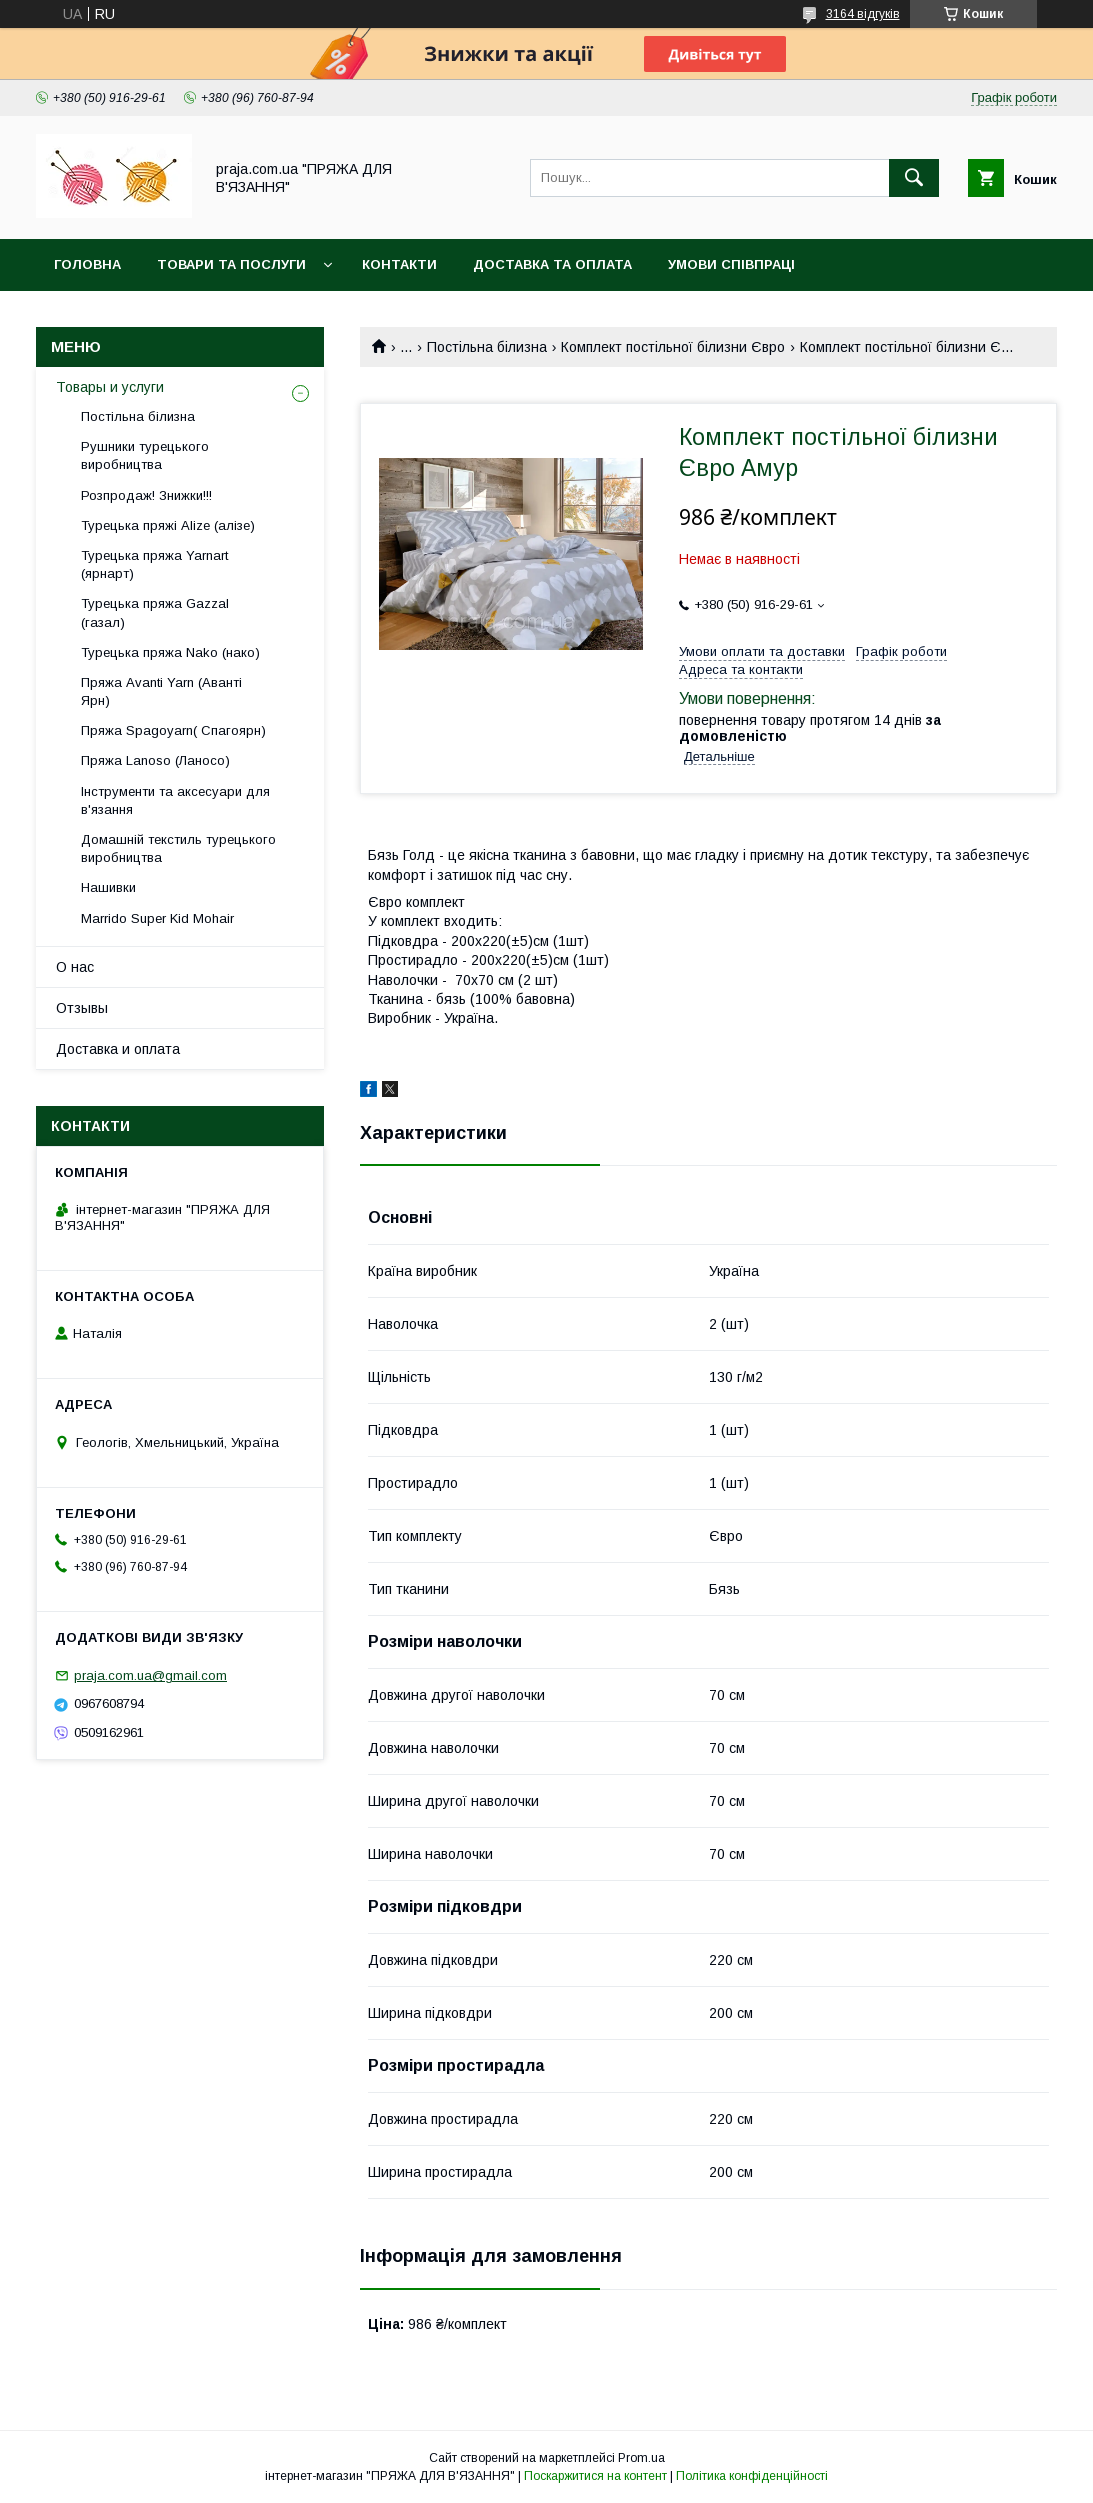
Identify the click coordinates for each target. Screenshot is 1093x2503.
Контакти (399, 264)
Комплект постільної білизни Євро (673, 347)
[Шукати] (914, 178)
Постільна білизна (487, 347)
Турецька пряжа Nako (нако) (170, 652)
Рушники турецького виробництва (145, 455)
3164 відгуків (863, 14)
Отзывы (82, 1008)
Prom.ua (641, 2458)
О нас (75, 967)
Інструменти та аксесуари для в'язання (175, 800)
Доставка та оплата (552, 264)
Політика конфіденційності (752, 2476)
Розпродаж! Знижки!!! (146, 495)
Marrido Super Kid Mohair (157, 918)
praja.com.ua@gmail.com (150, 1675)
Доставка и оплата (118, 1049)
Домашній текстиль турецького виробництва (178, 848)
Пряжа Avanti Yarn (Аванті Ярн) (161, 691)
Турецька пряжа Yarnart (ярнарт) (154, 564)
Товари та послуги (231, 264)
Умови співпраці (731, 264)
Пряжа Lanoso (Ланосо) (155, 760)
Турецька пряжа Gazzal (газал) (155, 612)
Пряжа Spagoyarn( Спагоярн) (173, 730)
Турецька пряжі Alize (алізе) (168, 525)
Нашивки (108, 887)
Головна (87, 264)
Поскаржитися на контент (595, 2476)
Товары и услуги (110, 387)
